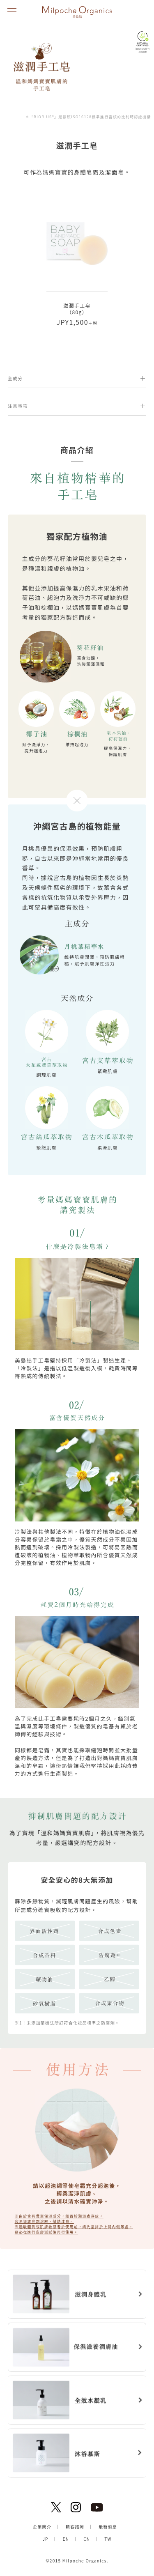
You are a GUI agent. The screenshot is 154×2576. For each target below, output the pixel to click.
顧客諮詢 (75, 2526)
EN (66, 2539)
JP (45, 2539)
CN (86, 2539)
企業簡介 (42, 2526)
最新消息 (108, 2526)
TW (107, 2539)
